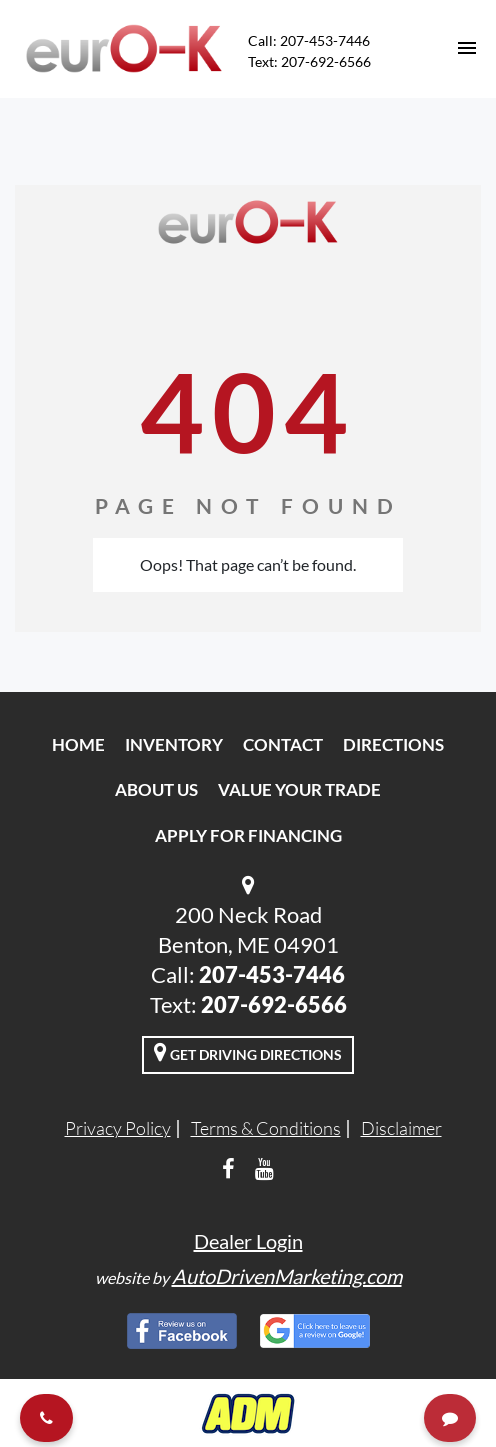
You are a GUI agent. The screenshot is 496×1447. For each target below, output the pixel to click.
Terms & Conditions (266, 1128)
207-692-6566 (274, 1004)
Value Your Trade (299, 789)
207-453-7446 (272, 974)
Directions (393, 744)
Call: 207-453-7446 (309, 40)
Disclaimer (401, 1128)
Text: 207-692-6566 (309, 61)
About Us (156, 789)
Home (78, 744)
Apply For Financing (248, 835)
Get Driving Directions (248, 1052)
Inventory (174, 744)
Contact (283, 744)
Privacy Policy (118, 1128)
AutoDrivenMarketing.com (287, 1276)
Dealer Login (248, 1241)
